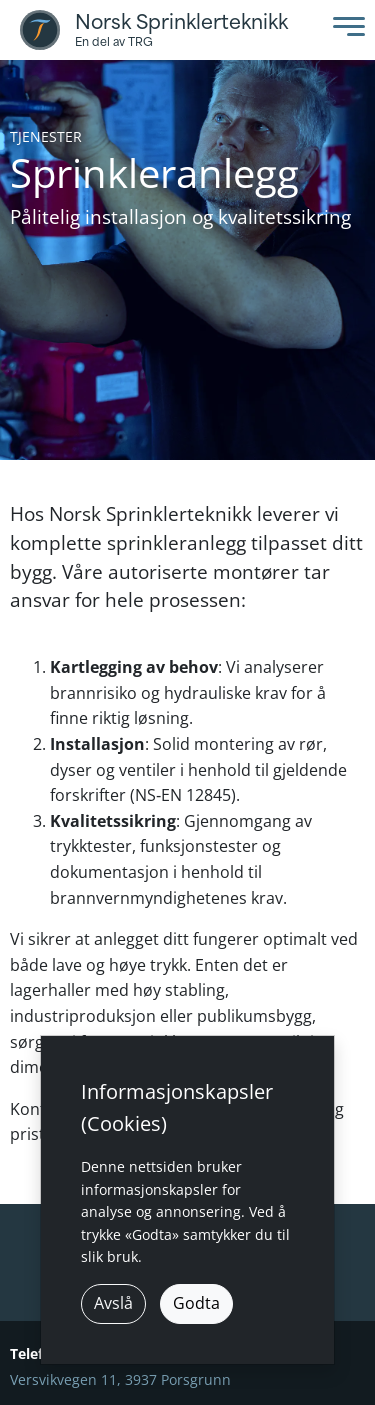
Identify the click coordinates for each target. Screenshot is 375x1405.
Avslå (113, 1303)
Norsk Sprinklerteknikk (181, 22)
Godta (196, 1303)
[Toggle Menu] (344, 30)
